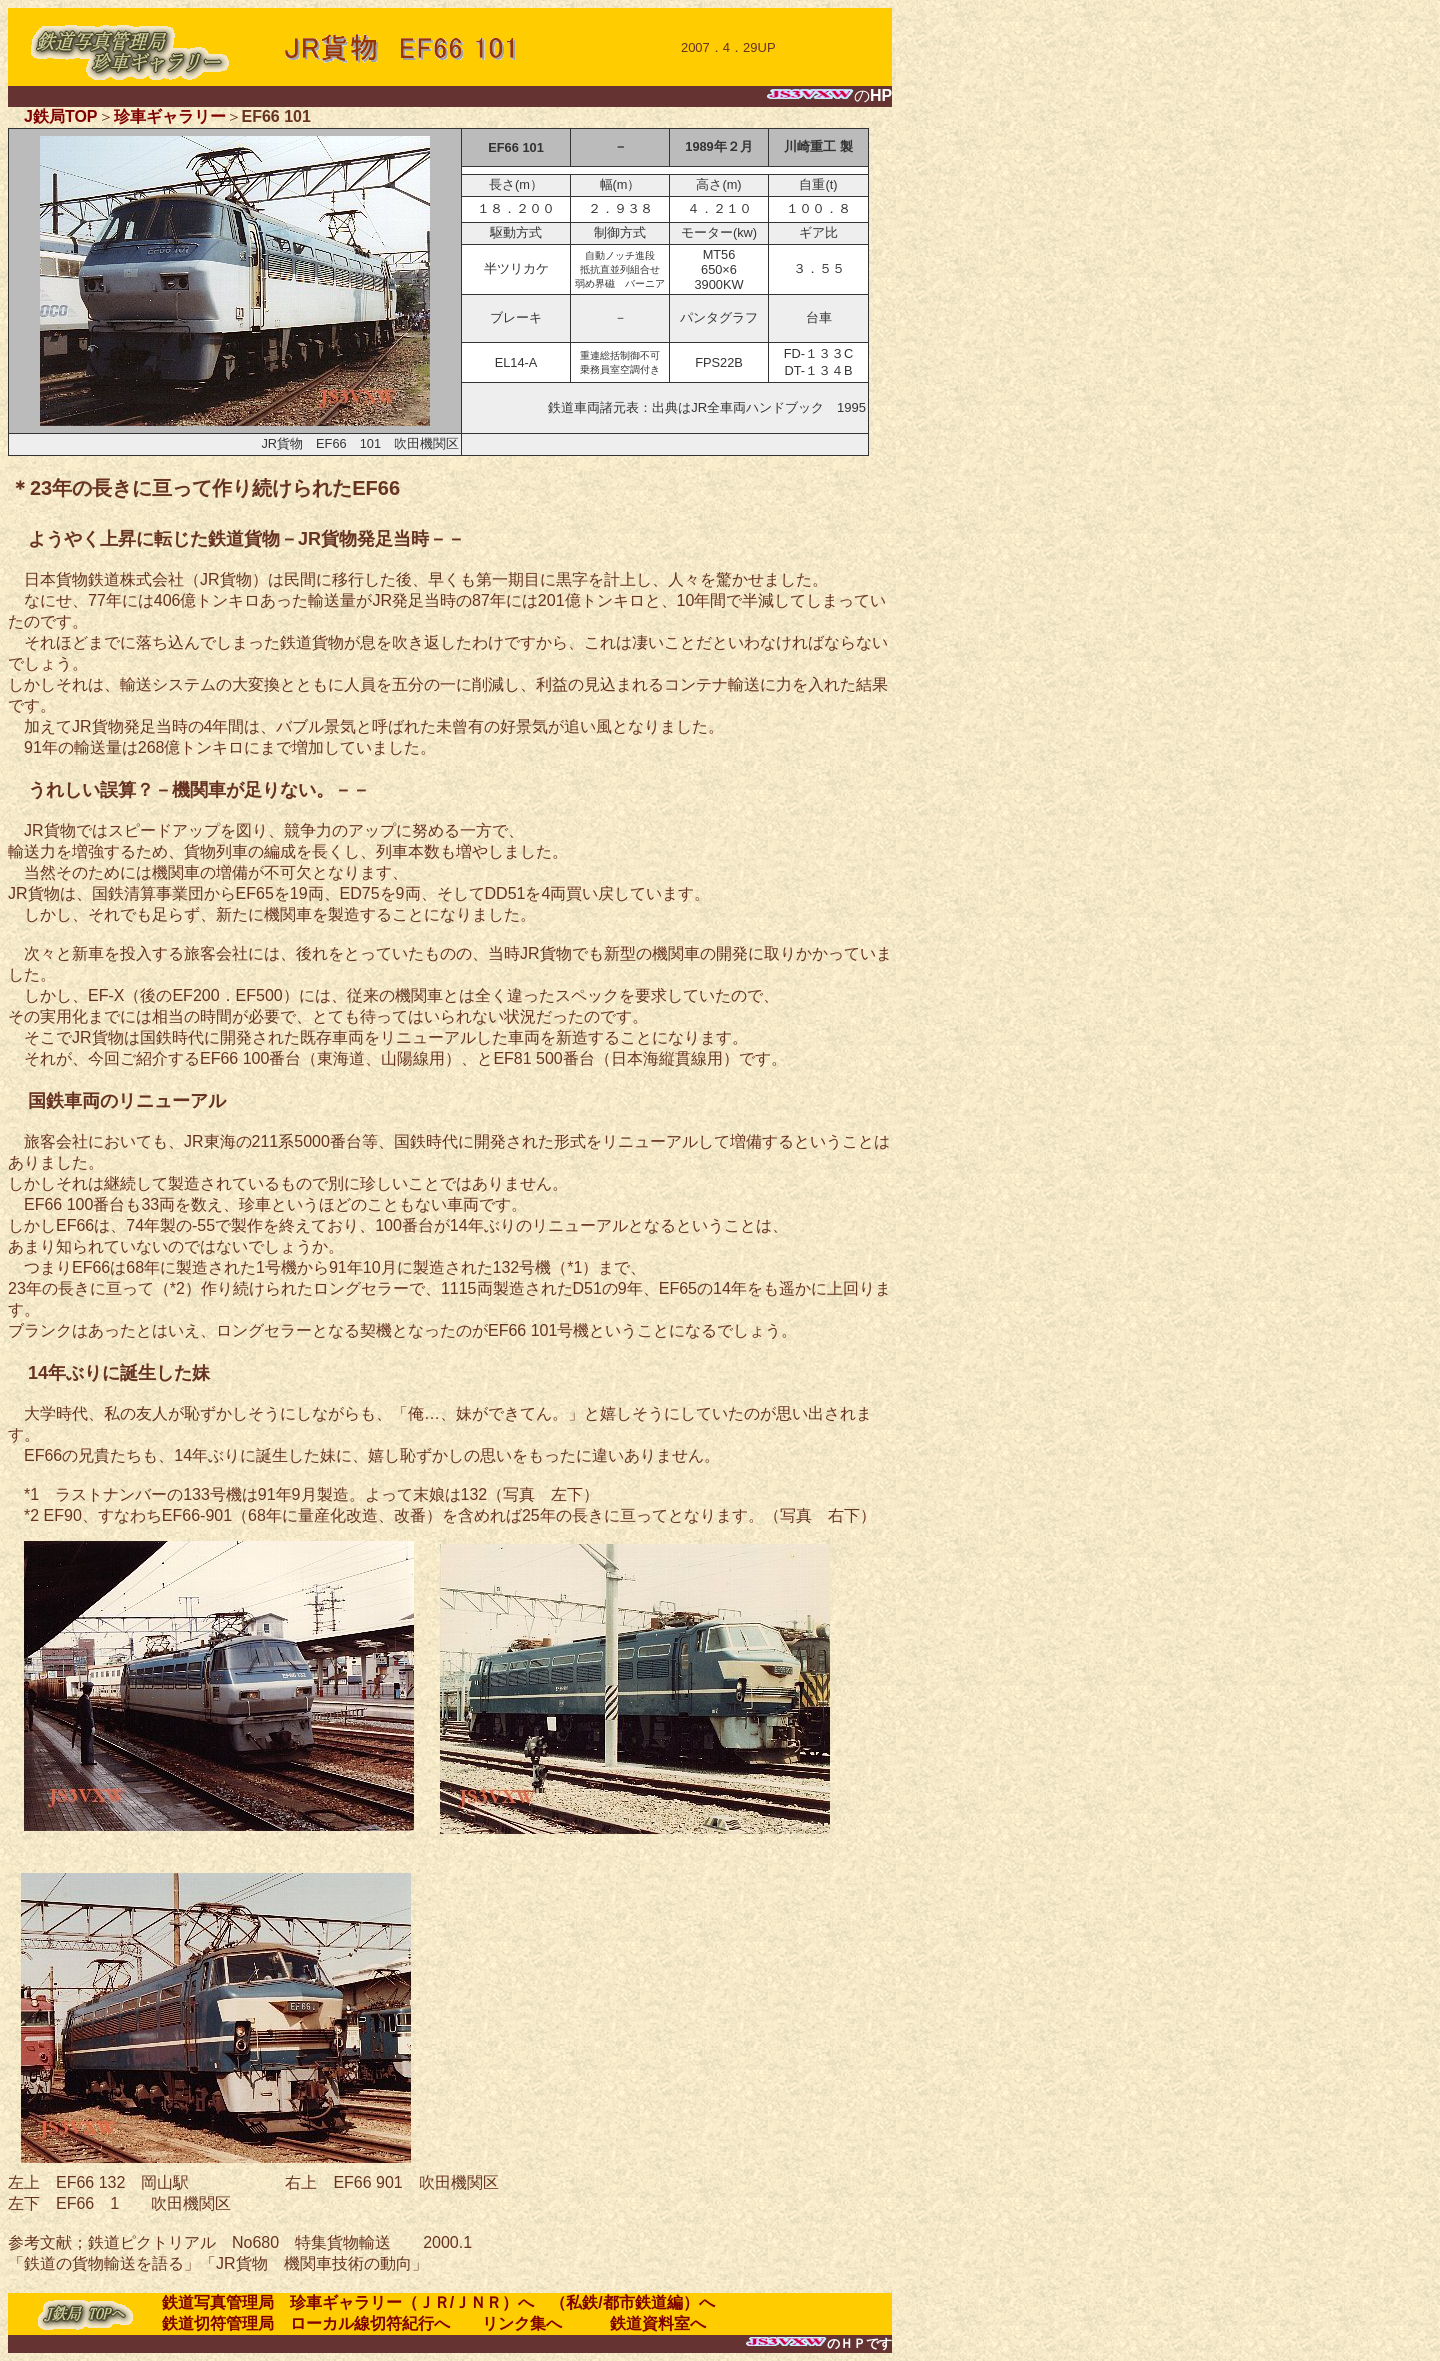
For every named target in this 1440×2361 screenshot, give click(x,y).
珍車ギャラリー (170, 116)
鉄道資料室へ (642, 2323)
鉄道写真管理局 (218, 2302)
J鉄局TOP (61, 116)
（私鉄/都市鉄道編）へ (632, 2302)
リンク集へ (514, 2323)
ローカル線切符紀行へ (370, 2323)
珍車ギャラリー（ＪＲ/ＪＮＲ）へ (412, 2302)
